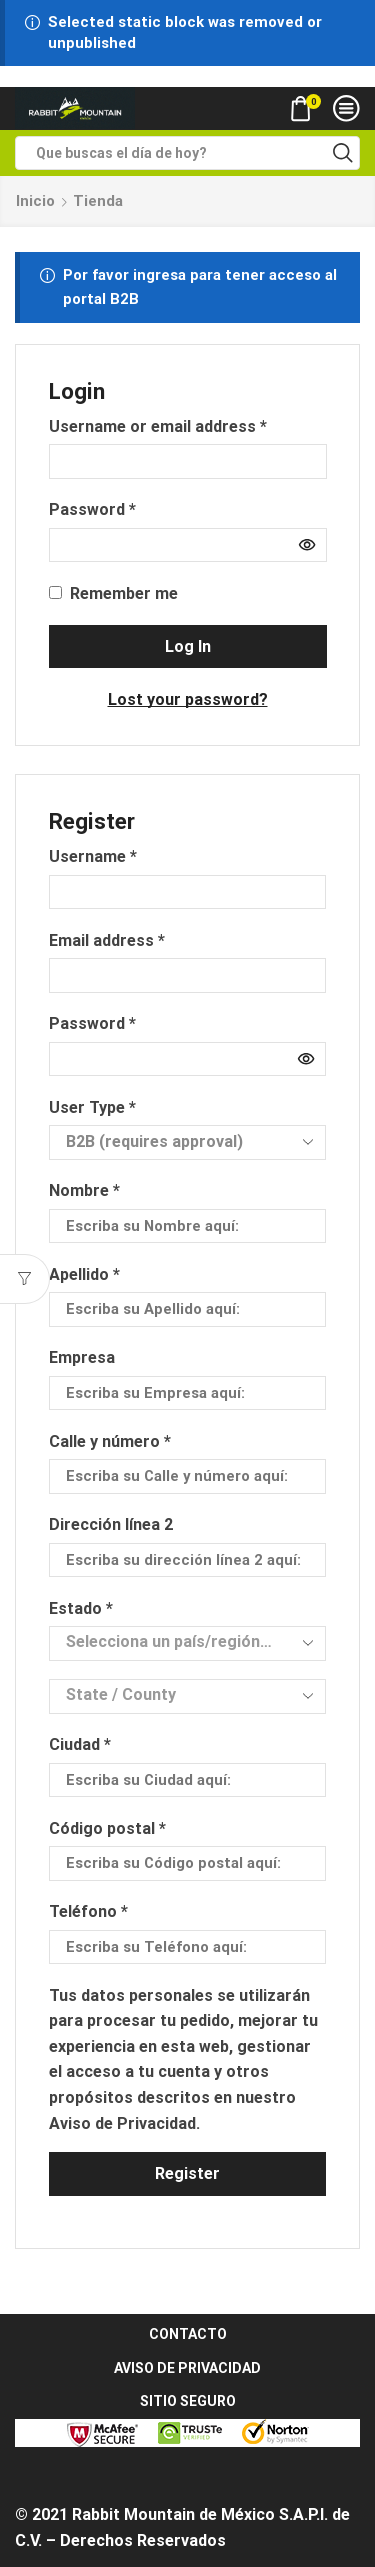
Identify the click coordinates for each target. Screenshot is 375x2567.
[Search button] (343, 153)
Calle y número (110, 1441)
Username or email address (158, 425)
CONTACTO (188, 2334)
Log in (188, 646)
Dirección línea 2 (113, 1524)
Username (93, 855)
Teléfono (88, 1911)
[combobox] (187, 1643)
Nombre (84, 1190)
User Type (92, 1107)
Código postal (107, 1828)
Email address (107, 939)
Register (187, 2173)
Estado (81, 1608)
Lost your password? (188, 699)
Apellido (84, 1274)
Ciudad (80, 1744)
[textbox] (172, 1642)
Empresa (84, 1357)
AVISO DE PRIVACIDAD (187, 2368)
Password (92, 508)
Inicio (35, 201)
